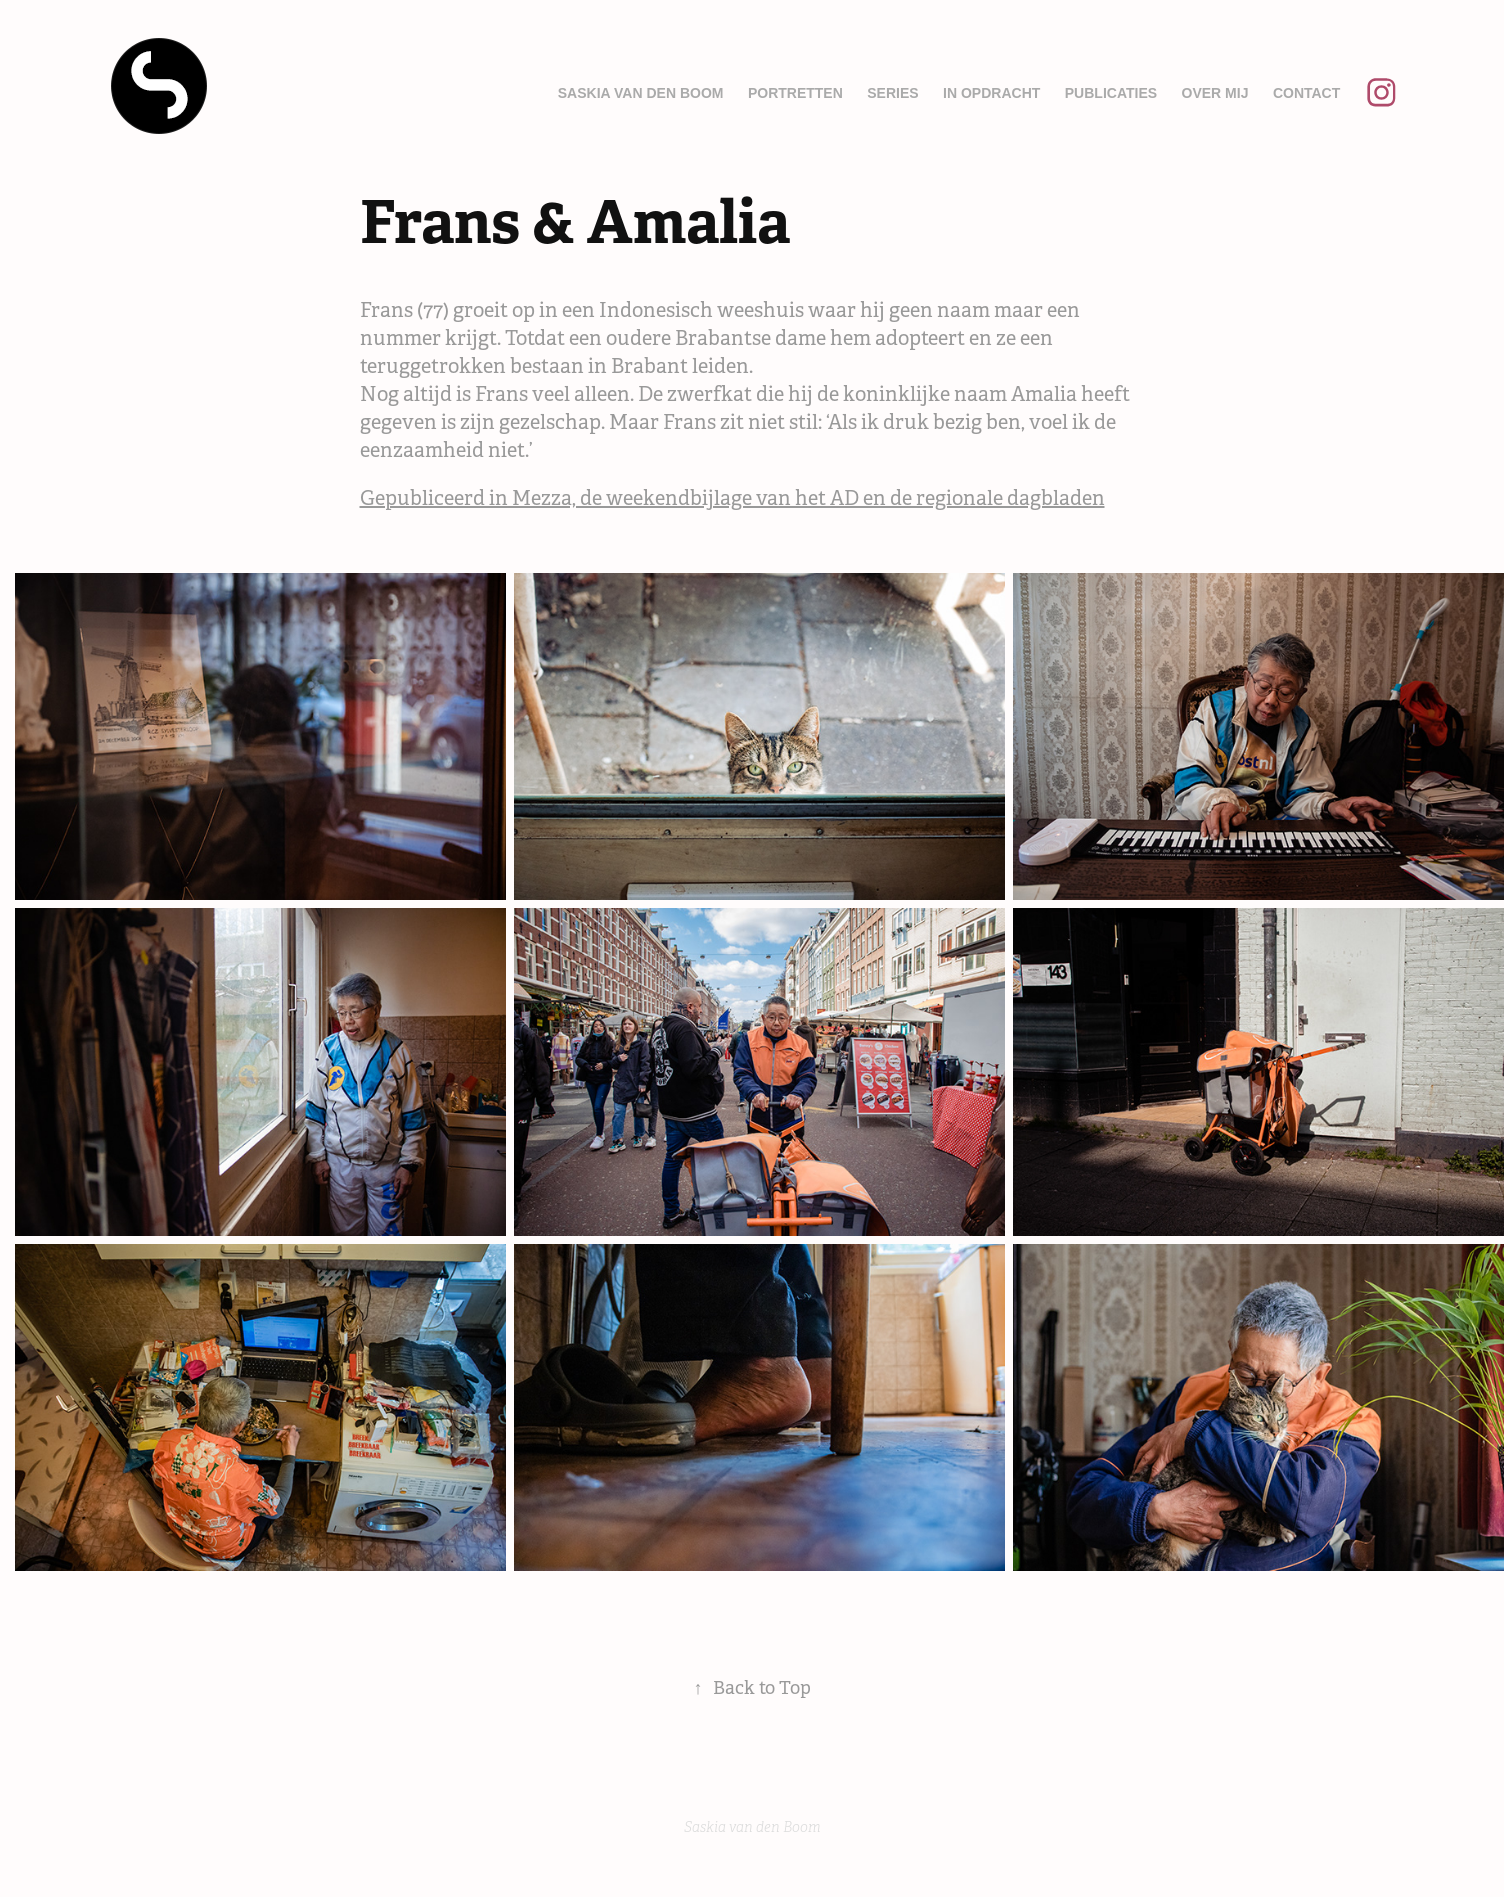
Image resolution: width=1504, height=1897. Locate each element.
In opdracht (991, 93)
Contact (1306, 93)
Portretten (795, 93)
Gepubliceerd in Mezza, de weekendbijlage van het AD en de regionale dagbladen (732, 498)
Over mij (1215, 93)
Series (892, 93)
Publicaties (1111, 93)
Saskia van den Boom (641, 93)
